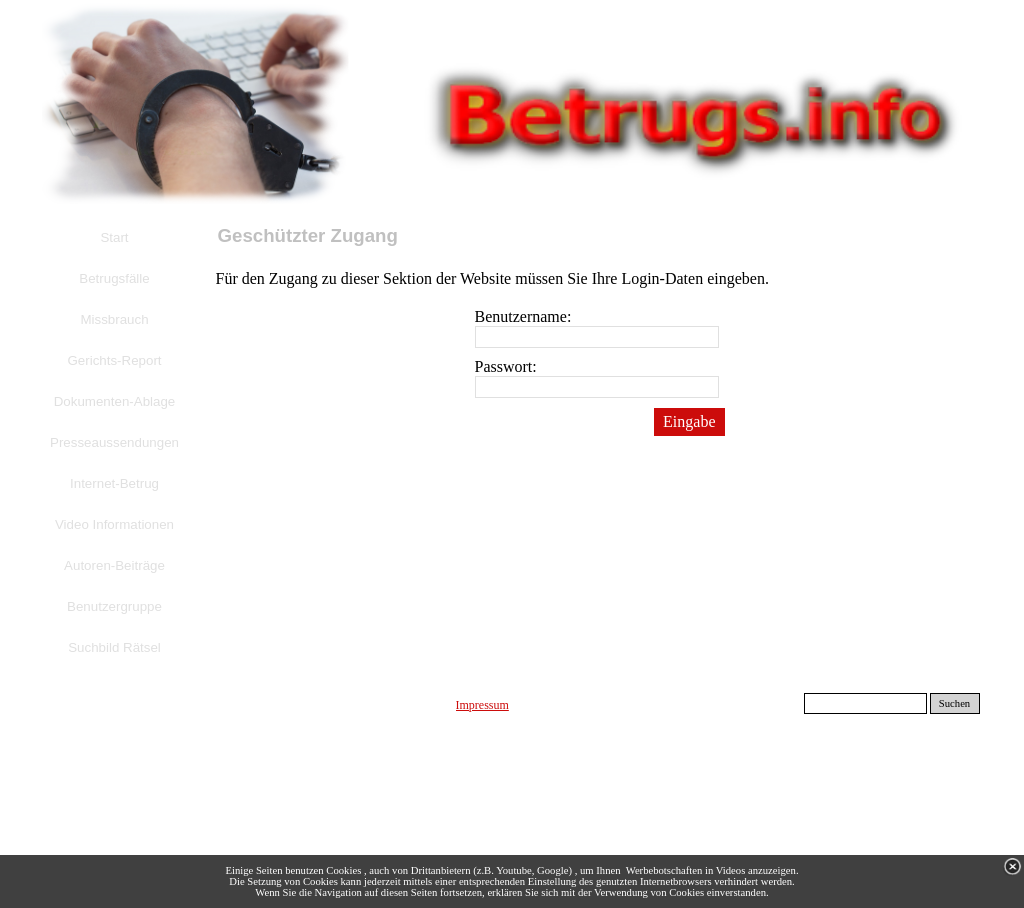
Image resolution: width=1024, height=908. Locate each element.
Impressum (482, 705)
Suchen (954, 703)
